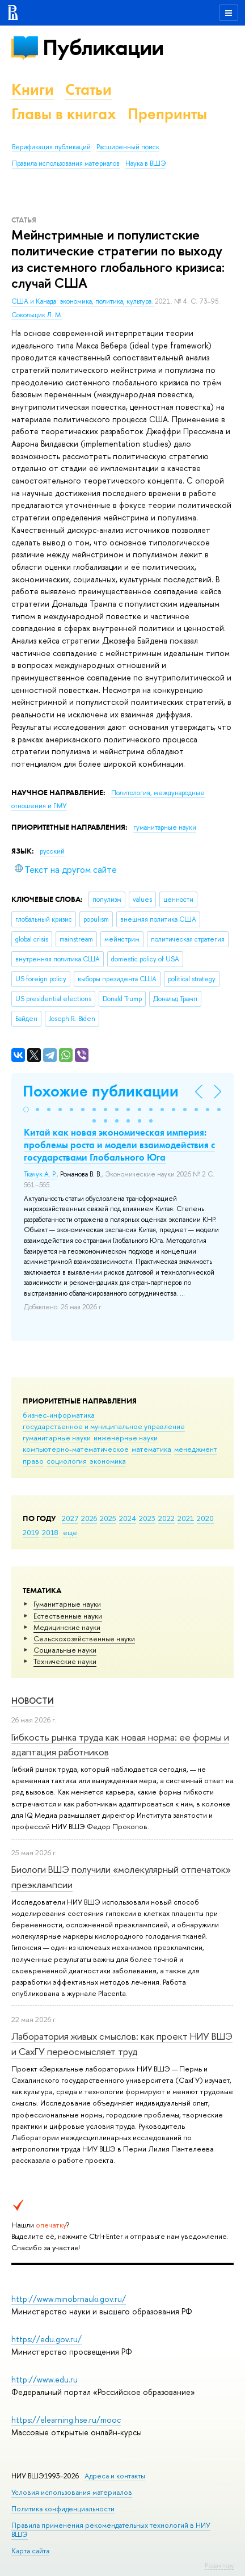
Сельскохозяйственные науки (84, 1638)
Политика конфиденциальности (63, 2509)
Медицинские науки (66, 1627)
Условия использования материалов (71, 2492)
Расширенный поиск (127, 147)
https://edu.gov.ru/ (46, 2339)
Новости (32, 1701)
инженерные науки (126, 1437)
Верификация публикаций (51, 147)
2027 (70, 1518)
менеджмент (195, 1449)
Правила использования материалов (66, 163)
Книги (32, 89)
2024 (127, 1518)
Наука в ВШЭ (145, 163)
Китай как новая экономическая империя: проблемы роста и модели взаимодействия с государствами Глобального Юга (119, 1144)
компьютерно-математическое (76, 1449)
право (33, 1461)
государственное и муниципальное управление (104, 1426)
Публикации (103, 47)
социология (67, 1461)
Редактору (219, 2565)
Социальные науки (64, 1650)
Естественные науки (67, 1616)
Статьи (88, 89)
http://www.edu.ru (44, 2379)
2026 (89, 1518)
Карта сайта (30, 2551)
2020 (205, 1518)
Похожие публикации (101, 1091)
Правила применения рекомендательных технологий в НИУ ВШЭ (110, 2529)
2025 (108, 1518)
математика (151, 1449)
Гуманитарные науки (67, 1604)
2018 (50, 1532)
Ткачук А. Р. (40, 1174)
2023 (147, 1518)
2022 (166, 1518)
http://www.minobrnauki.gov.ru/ (68, 2298)
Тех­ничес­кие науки (64, 1661)
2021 (186, 1518)
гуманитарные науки (57, 1437)
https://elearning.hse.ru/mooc (66, 2419)
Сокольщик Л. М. (36, 315)
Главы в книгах (63, 114)
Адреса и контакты (115, 2476)
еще (70, 1532)
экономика (108, 1461)
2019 (31, 1532)
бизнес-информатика (59, 1415)
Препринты (167, 114)
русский (52, 851)
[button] (26, 1109)
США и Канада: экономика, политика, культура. (83, 301)
